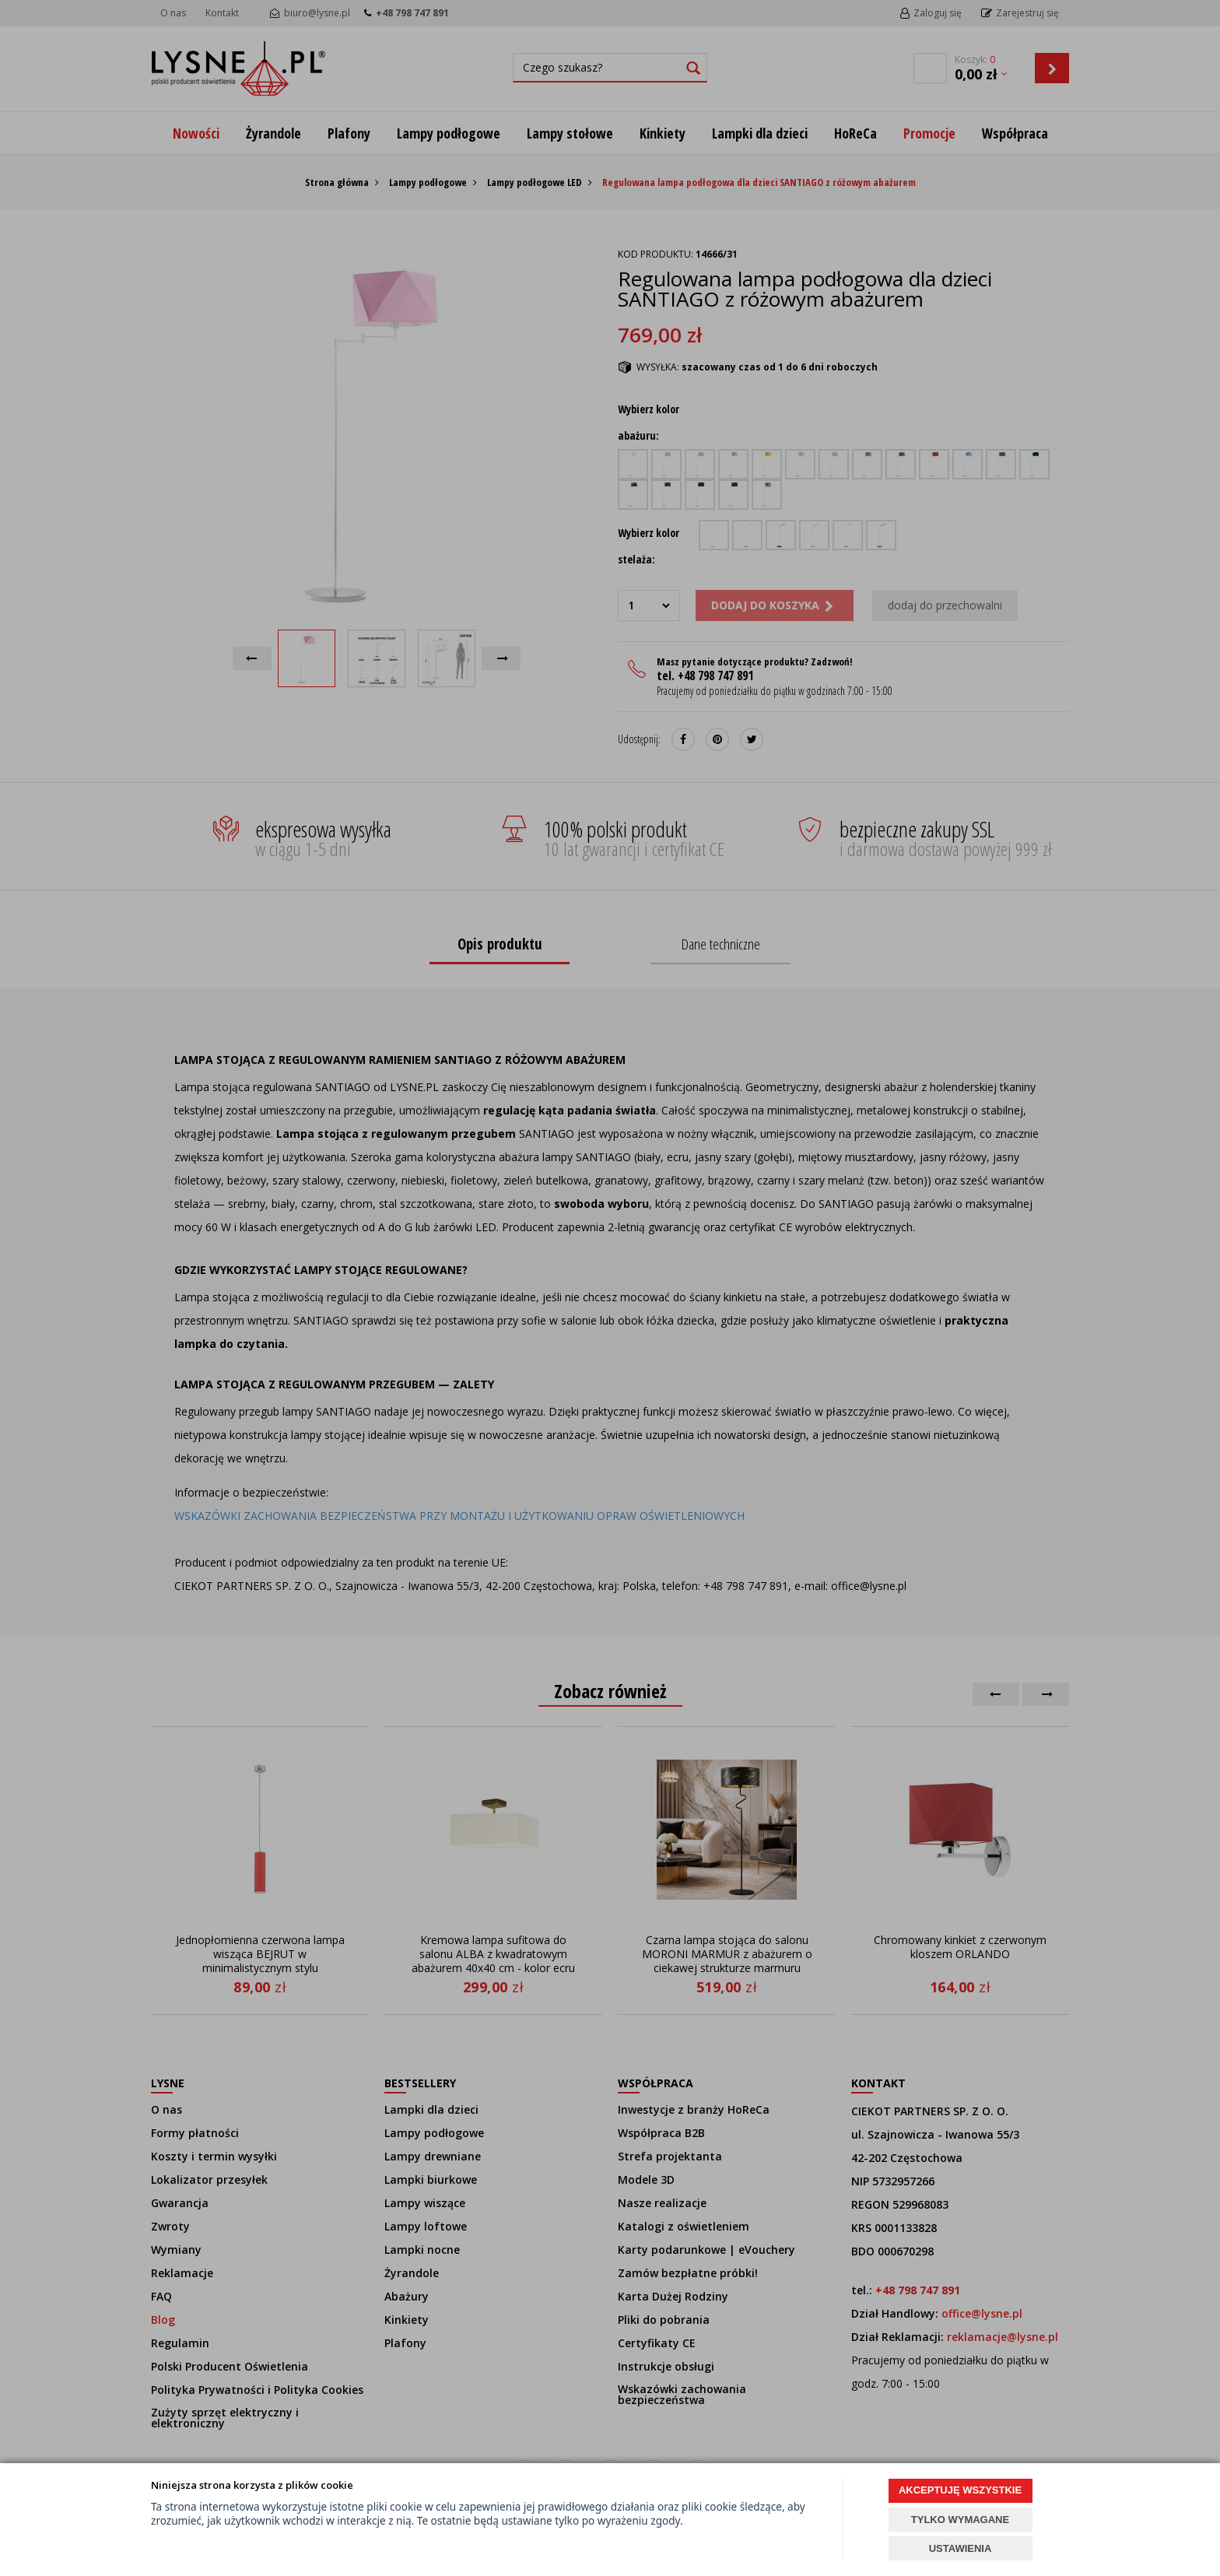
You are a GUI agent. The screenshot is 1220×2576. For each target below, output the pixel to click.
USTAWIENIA (960, 2548)
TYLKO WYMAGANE (960, 2519)
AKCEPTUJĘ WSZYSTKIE (960, 2490)
